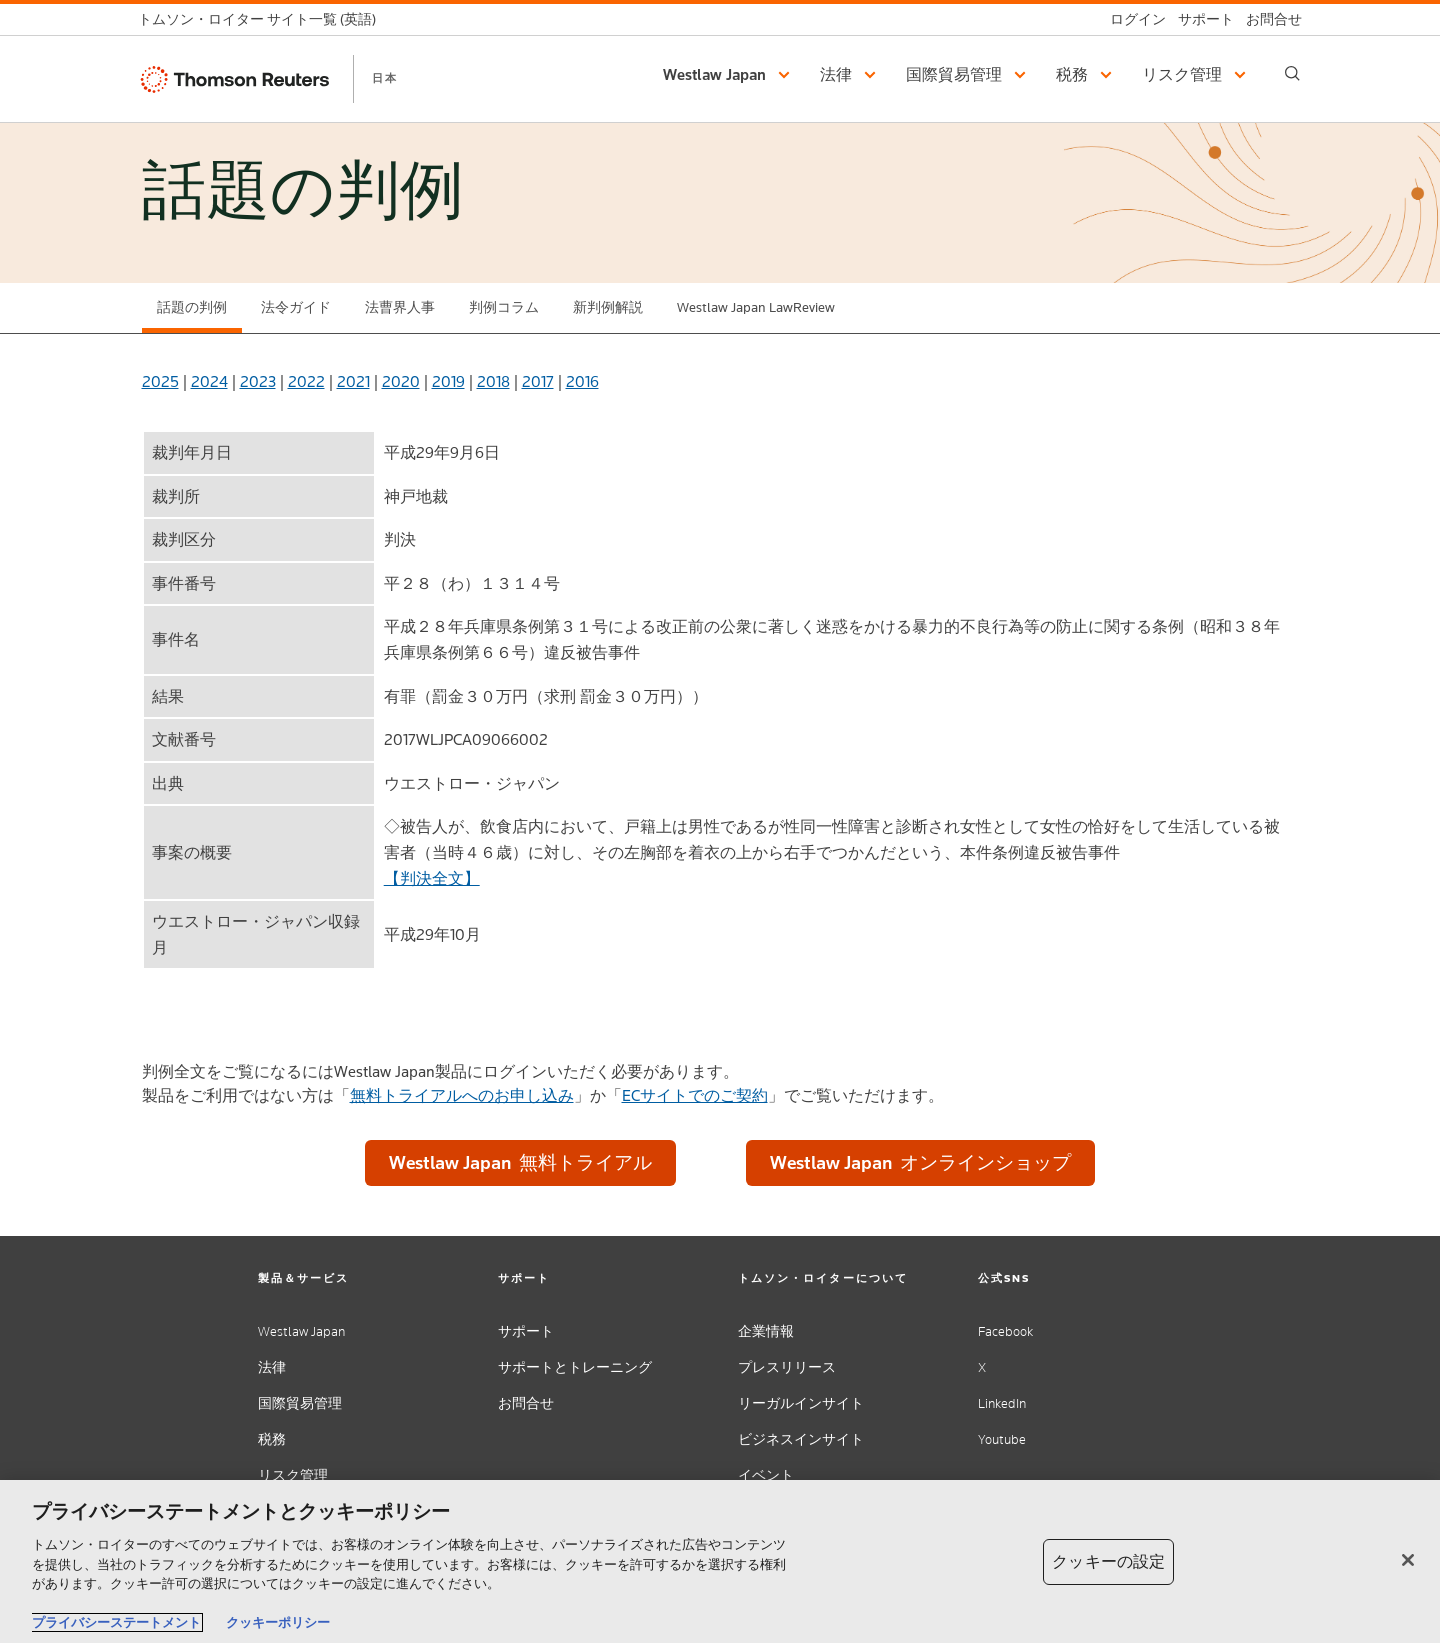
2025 (160, 381)
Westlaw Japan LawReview (756, 307)
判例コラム (504, 307)
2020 (401, 381)
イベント (766, 1475)
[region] (720, 1561)
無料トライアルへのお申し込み (462, 1095)
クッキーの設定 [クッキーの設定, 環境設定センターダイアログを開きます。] (1108, 1561)
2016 (582, 381)
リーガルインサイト (801, 1403)
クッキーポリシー (278, 1622)
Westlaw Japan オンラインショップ (920, 1162)
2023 (258, 381)
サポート (526, 1331)
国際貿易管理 (300, 1403)
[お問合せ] (1268, 19)
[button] (729, 75)
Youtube (1002, 1439)
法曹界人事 (400, 307)
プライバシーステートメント (116, 1622)
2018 (493, 381)
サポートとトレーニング (575, 1367)
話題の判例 (192, 307)
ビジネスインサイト (801, 1439)
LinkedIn (1002, 1403)
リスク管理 (293, 1475)
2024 (209, 381)
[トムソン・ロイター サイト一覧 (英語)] (263, 19)
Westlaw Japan (301, 1331)
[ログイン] (1132, 19)
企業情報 (766, 1331)
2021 (353, 381)
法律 (272, 1367)
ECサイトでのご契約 (695, 1095)
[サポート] (1200, 19)
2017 (538, 381)
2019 (448, 381)
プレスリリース (787, 1367)
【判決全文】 (432, 878)
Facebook (1005, 1331)
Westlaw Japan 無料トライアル (520, 1162)
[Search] (1292, 73)
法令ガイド (296, 307)
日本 (385, 78)
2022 (306, 381)
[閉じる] (1408, 1560)
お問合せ (526, 1403)
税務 (272, 1439)
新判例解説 (608, 307)
